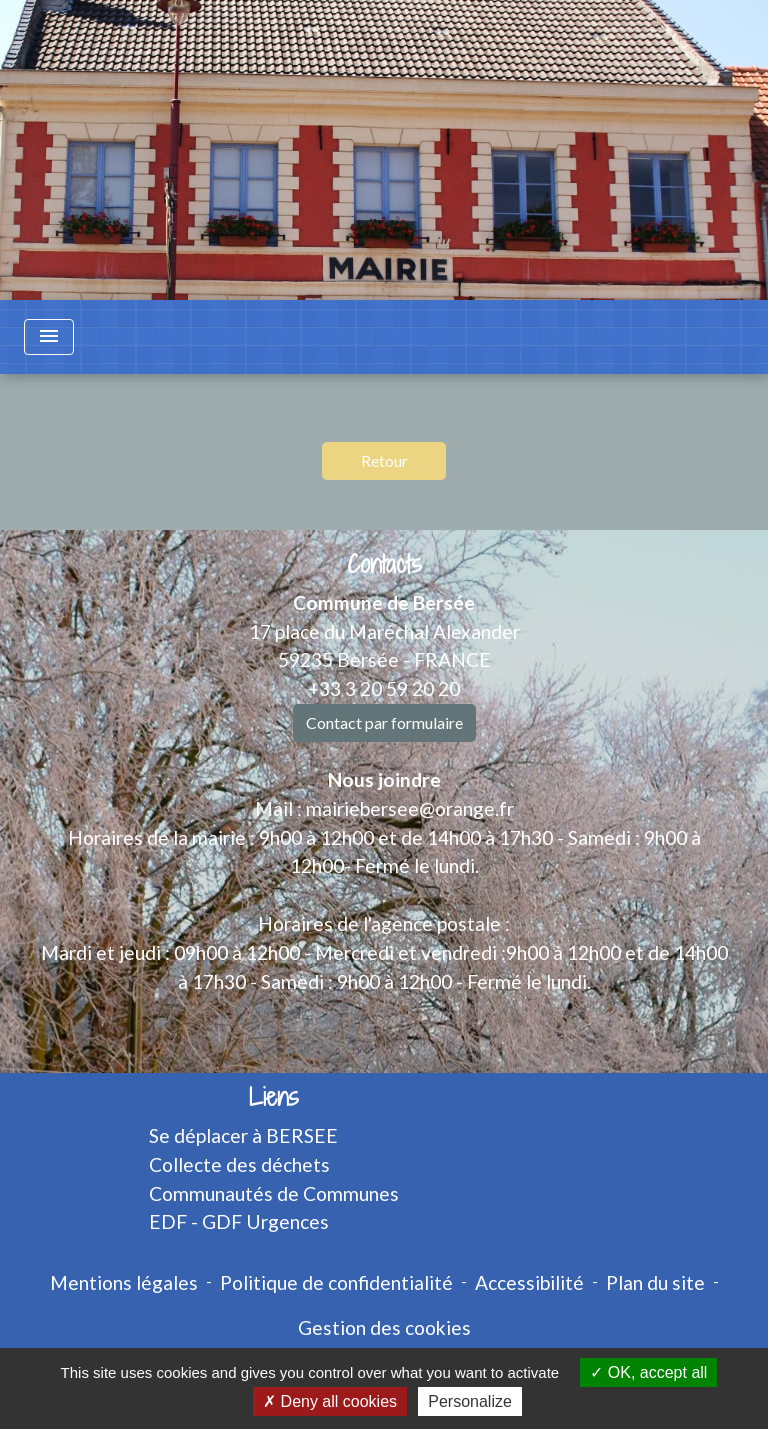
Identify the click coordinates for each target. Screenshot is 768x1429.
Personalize (470, 1401)
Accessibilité (529, 1282)
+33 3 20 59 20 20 (384, 688)
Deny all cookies (330, 1401)
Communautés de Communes (274, 1193)
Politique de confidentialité (336, 1282)
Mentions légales (124, 1282)
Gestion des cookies (384, 1327)
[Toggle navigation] (49, 337)
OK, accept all (648, 1372)
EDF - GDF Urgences (239, 1221)
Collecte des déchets (239, 1164)
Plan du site (655, 1282)
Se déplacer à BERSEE (243, 1135)
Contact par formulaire (384, 722)
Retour (384, 460)
